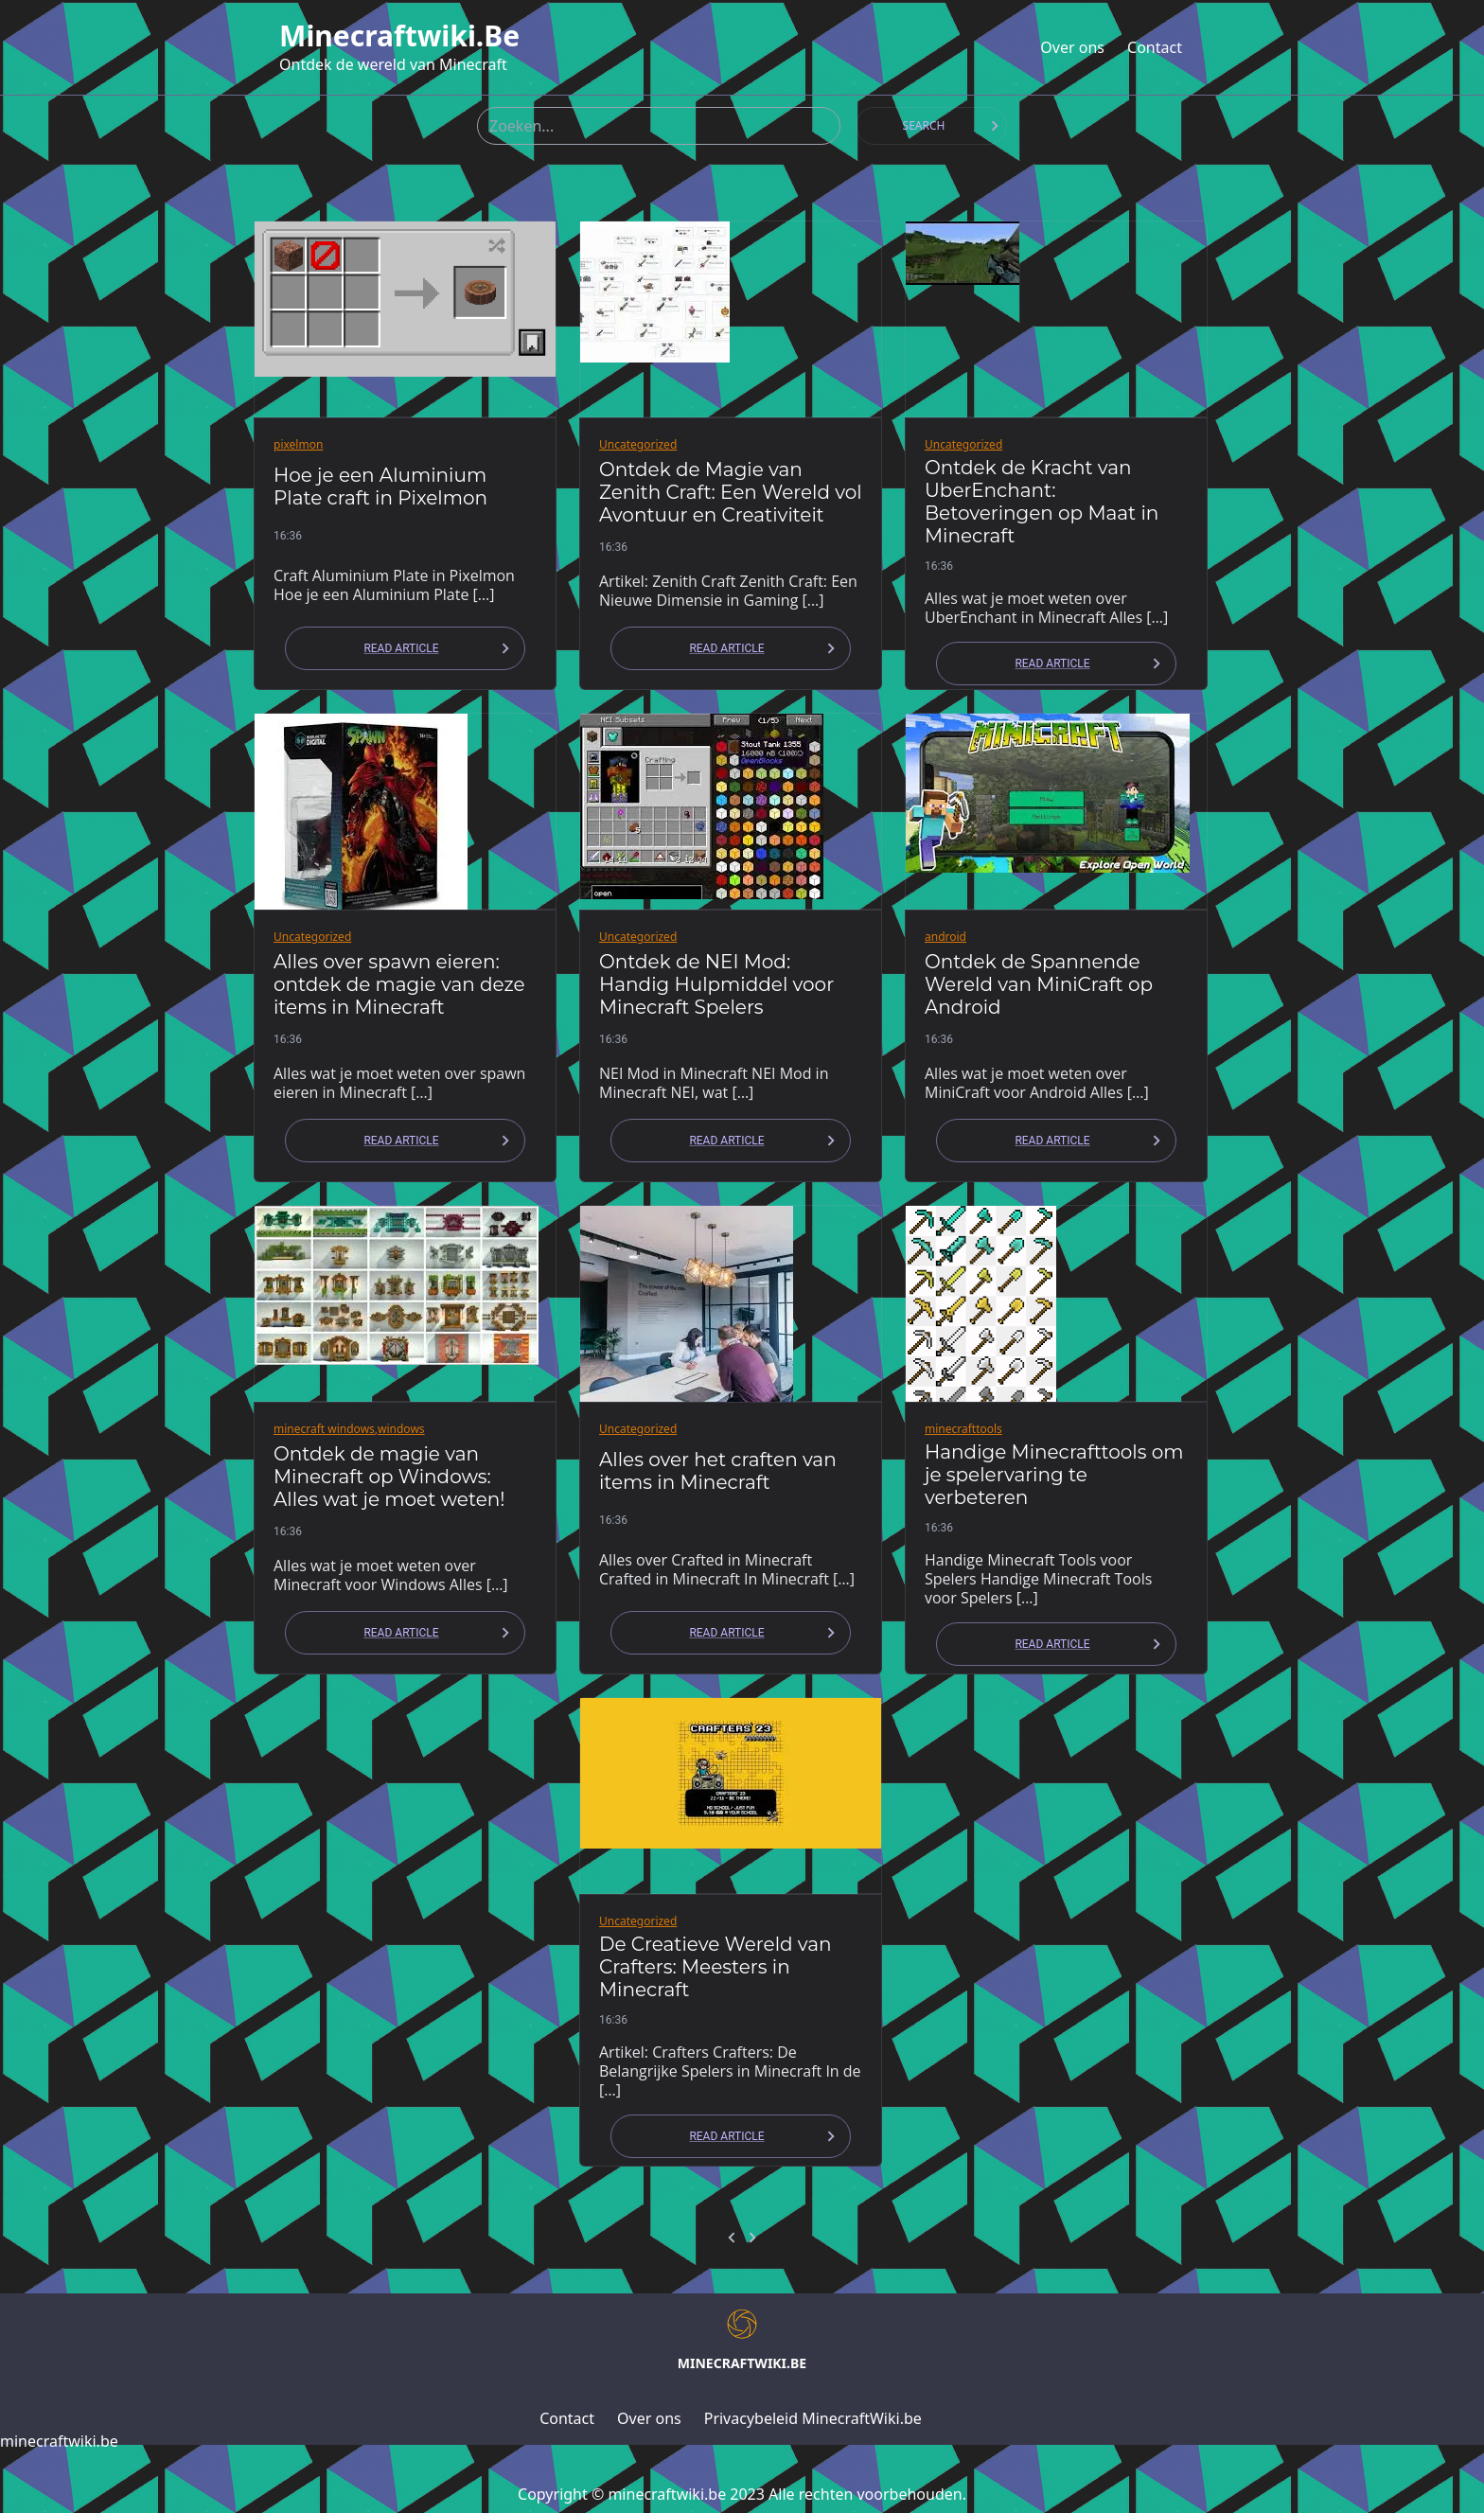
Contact (1154, 47)
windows (401, 1429)
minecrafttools (963, 1429)
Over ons (1072, 47)
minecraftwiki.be (399, 36)
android (945, 937)
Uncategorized (638, 444)
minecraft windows (324, 1429)
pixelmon (298, 444)
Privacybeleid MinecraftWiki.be (813, 2418)
